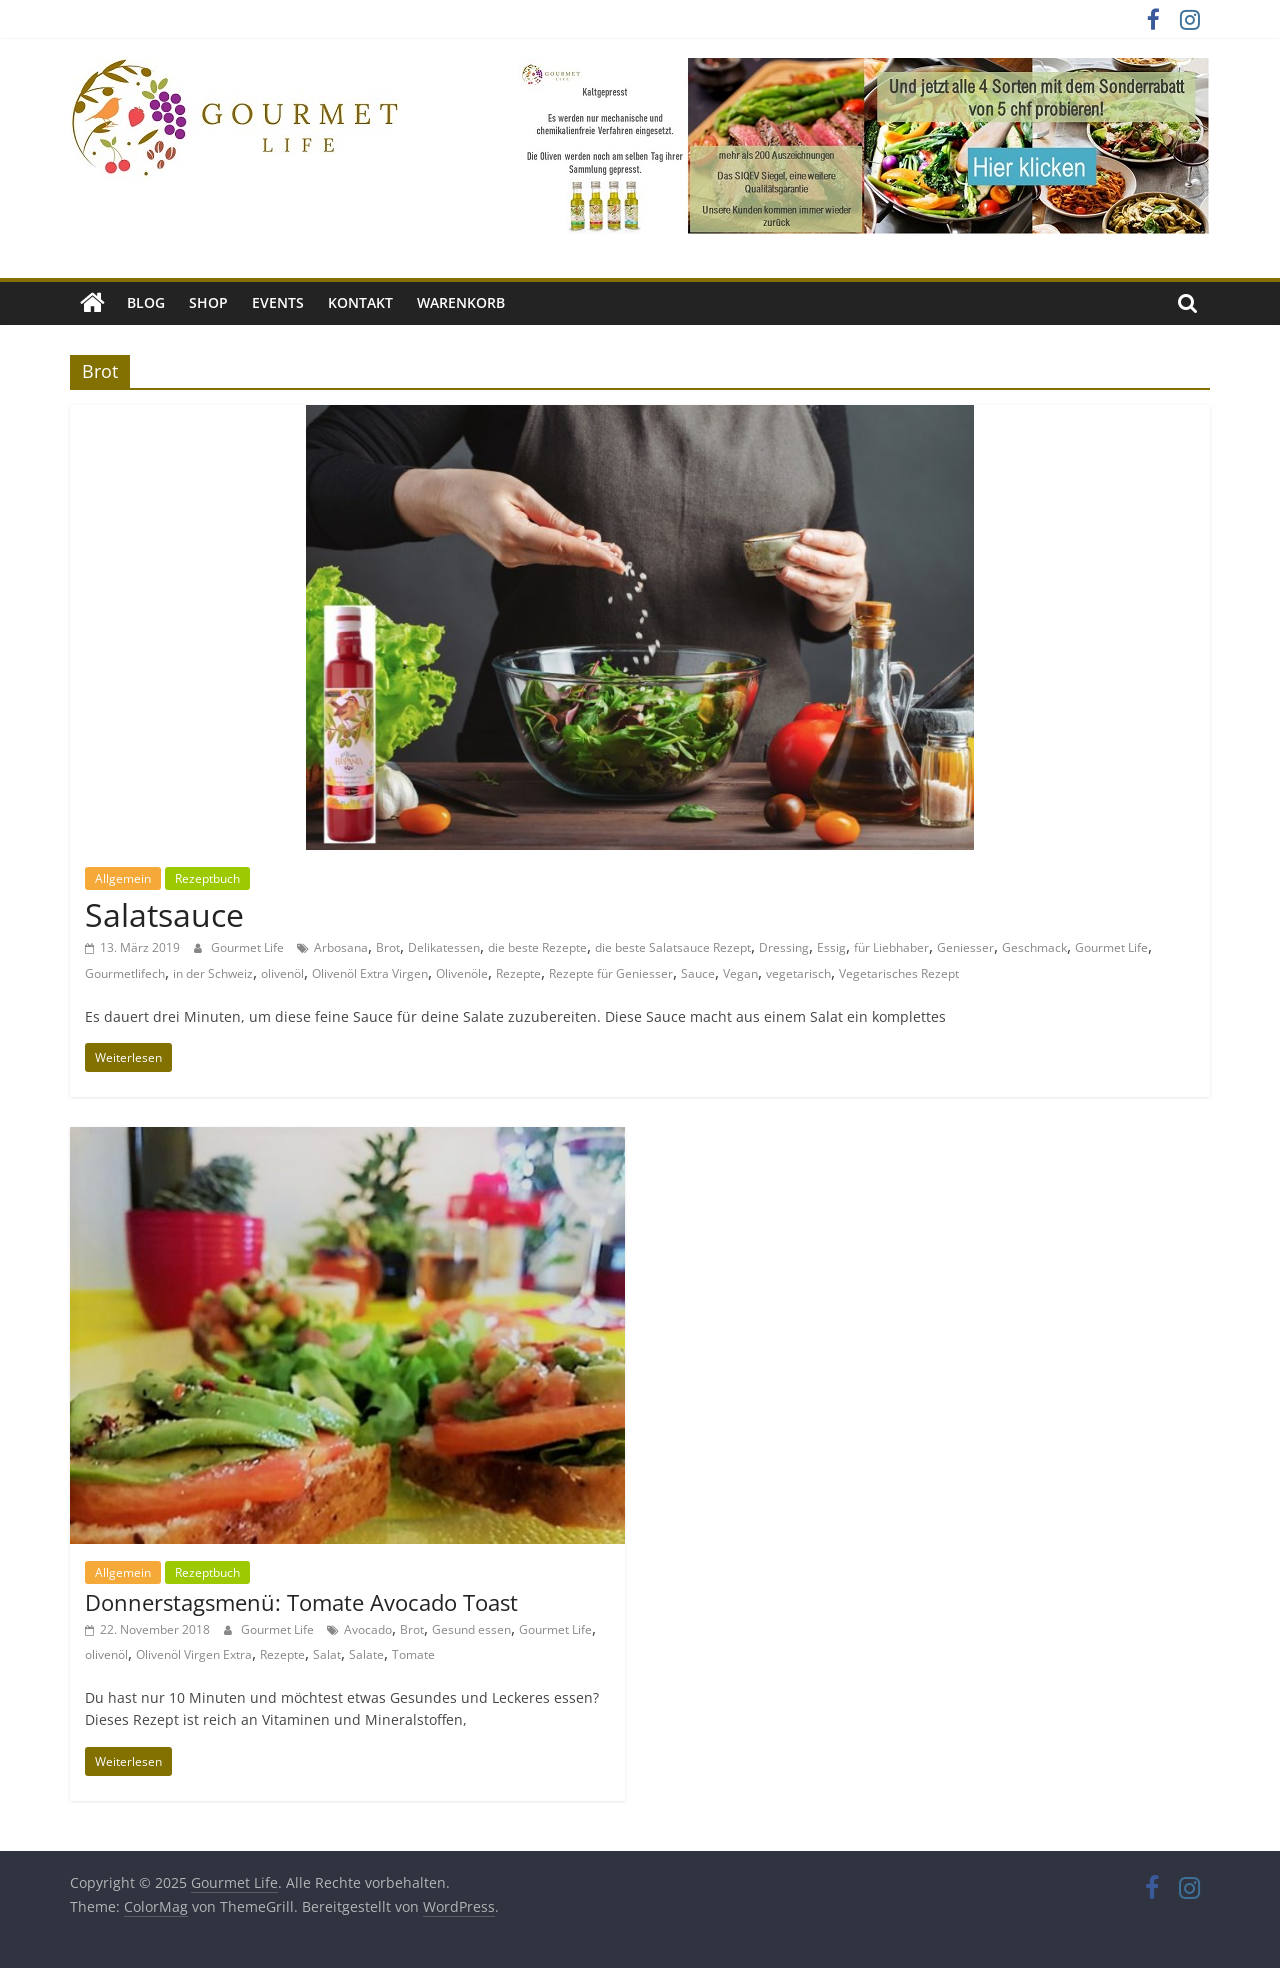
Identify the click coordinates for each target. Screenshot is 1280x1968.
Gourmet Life (249, 947)
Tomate (413, 1654)
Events (278, 302)
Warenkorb (461, 302)
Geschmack (1034, 947)
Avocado (368, 1629)
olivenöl (282, 973)
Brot (388, 947)
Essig (831, 947)
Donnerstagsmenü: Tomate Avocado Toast (301, 1602)
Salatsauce (164, 914)
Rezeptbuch (207, 878)
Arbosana (341, 947)
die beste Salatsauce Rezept (673, 947)
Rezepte (518, 973)
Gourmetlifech (125, 973)
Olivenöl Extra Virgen (370, 973)
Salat (327, 1654)
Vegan (740, 973)
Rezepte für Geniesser (611, 973)
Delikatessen (444, 947)
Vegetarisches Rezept (899, 973)
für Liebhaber (891, 947)
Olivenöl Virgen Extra (194, 1654)
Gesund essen (471, 1629)
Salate (366, 1654)
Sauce (698, 973)
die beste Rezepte (537, 947)
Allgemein (123, 878)
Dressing (784, 947)
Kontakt (360, 302)
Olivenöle (462, 973)
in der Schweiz (213, 973)
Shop (208, 302)
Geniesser (965, 947)
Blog (146, 302)
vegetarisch (798, 973)
